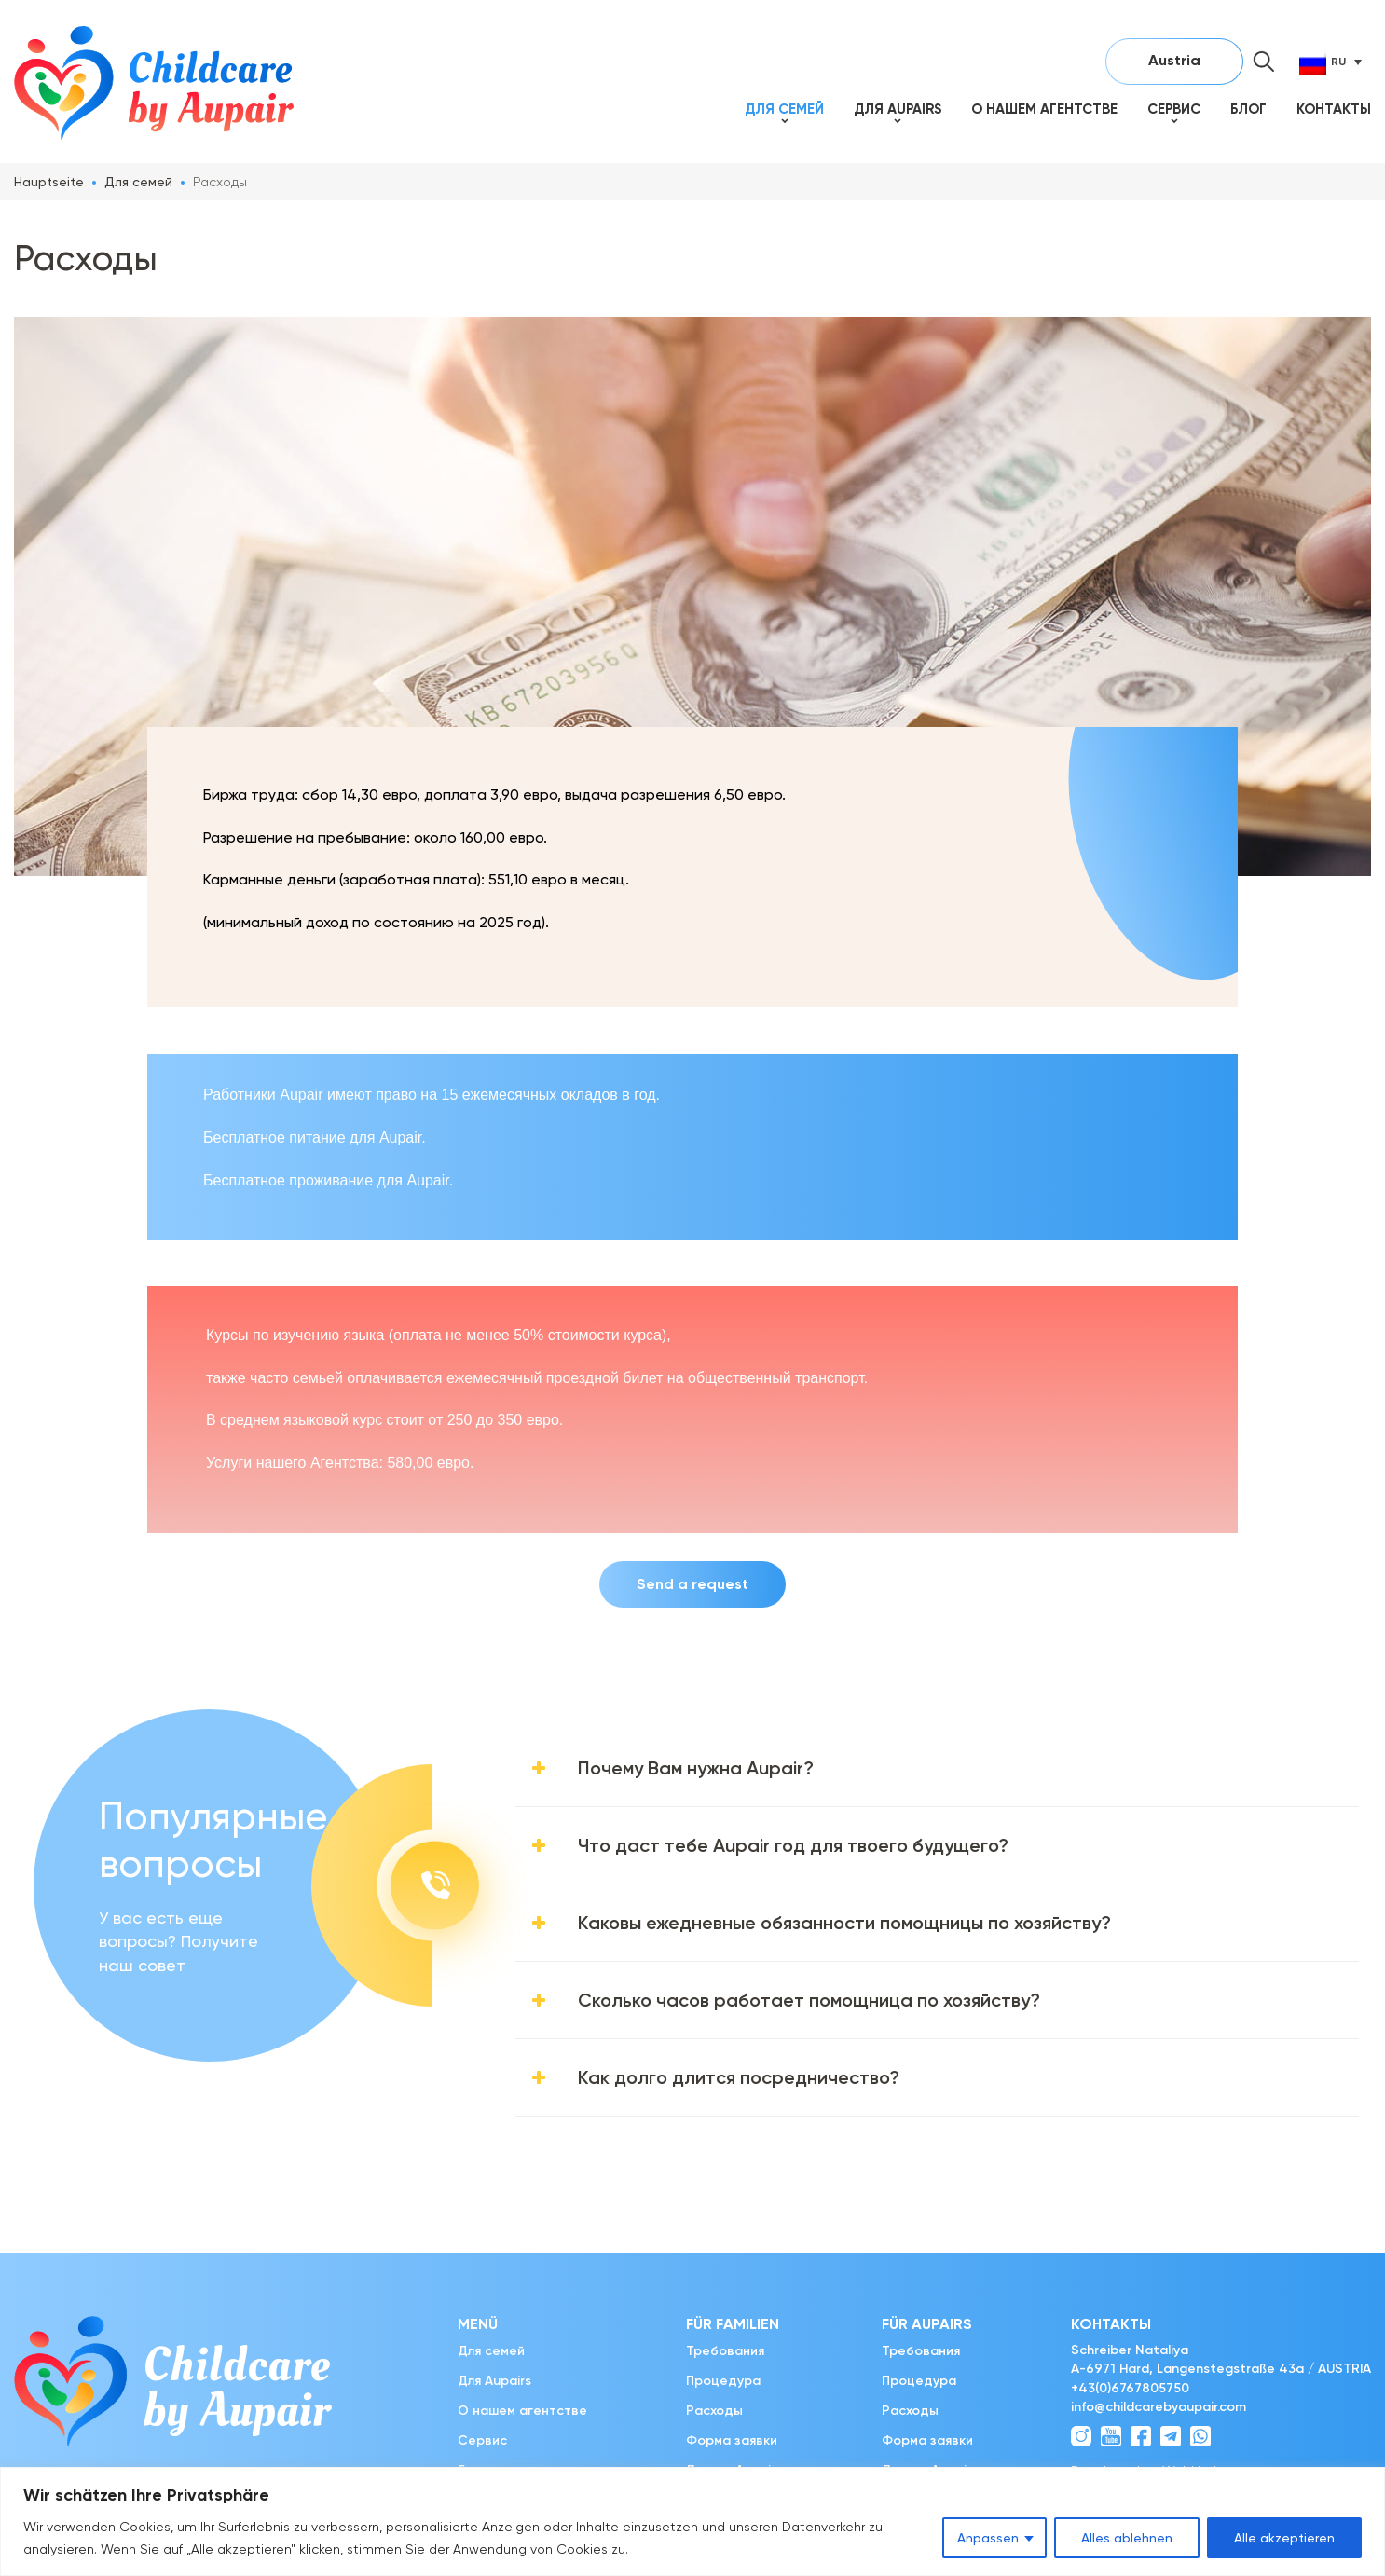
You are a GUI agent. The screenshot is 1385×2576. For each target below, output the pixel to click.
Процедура (723, 2381)
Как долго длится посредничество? (738, 2077)
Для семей (784, 109)
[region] (692, 2521)
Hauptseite (49, 181)
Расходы (714, 2410)
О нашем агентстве (1044, 109)
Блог (1248, 109)
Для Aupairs (897, 109)
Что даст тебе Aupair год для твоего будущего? (793, 1845)
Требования (725, 2351)
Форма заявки (731, 2440)
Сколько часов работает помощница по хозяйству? (809, 2000)
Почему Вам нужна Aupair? (696, 1768)
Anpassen (988, 2537)
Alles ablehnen (1126, 2537)
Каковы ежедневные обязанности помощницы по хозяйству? (844, 1922)
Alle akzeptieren (1284, 2537)
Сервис (1173, 109)
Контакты (1333, 109)
